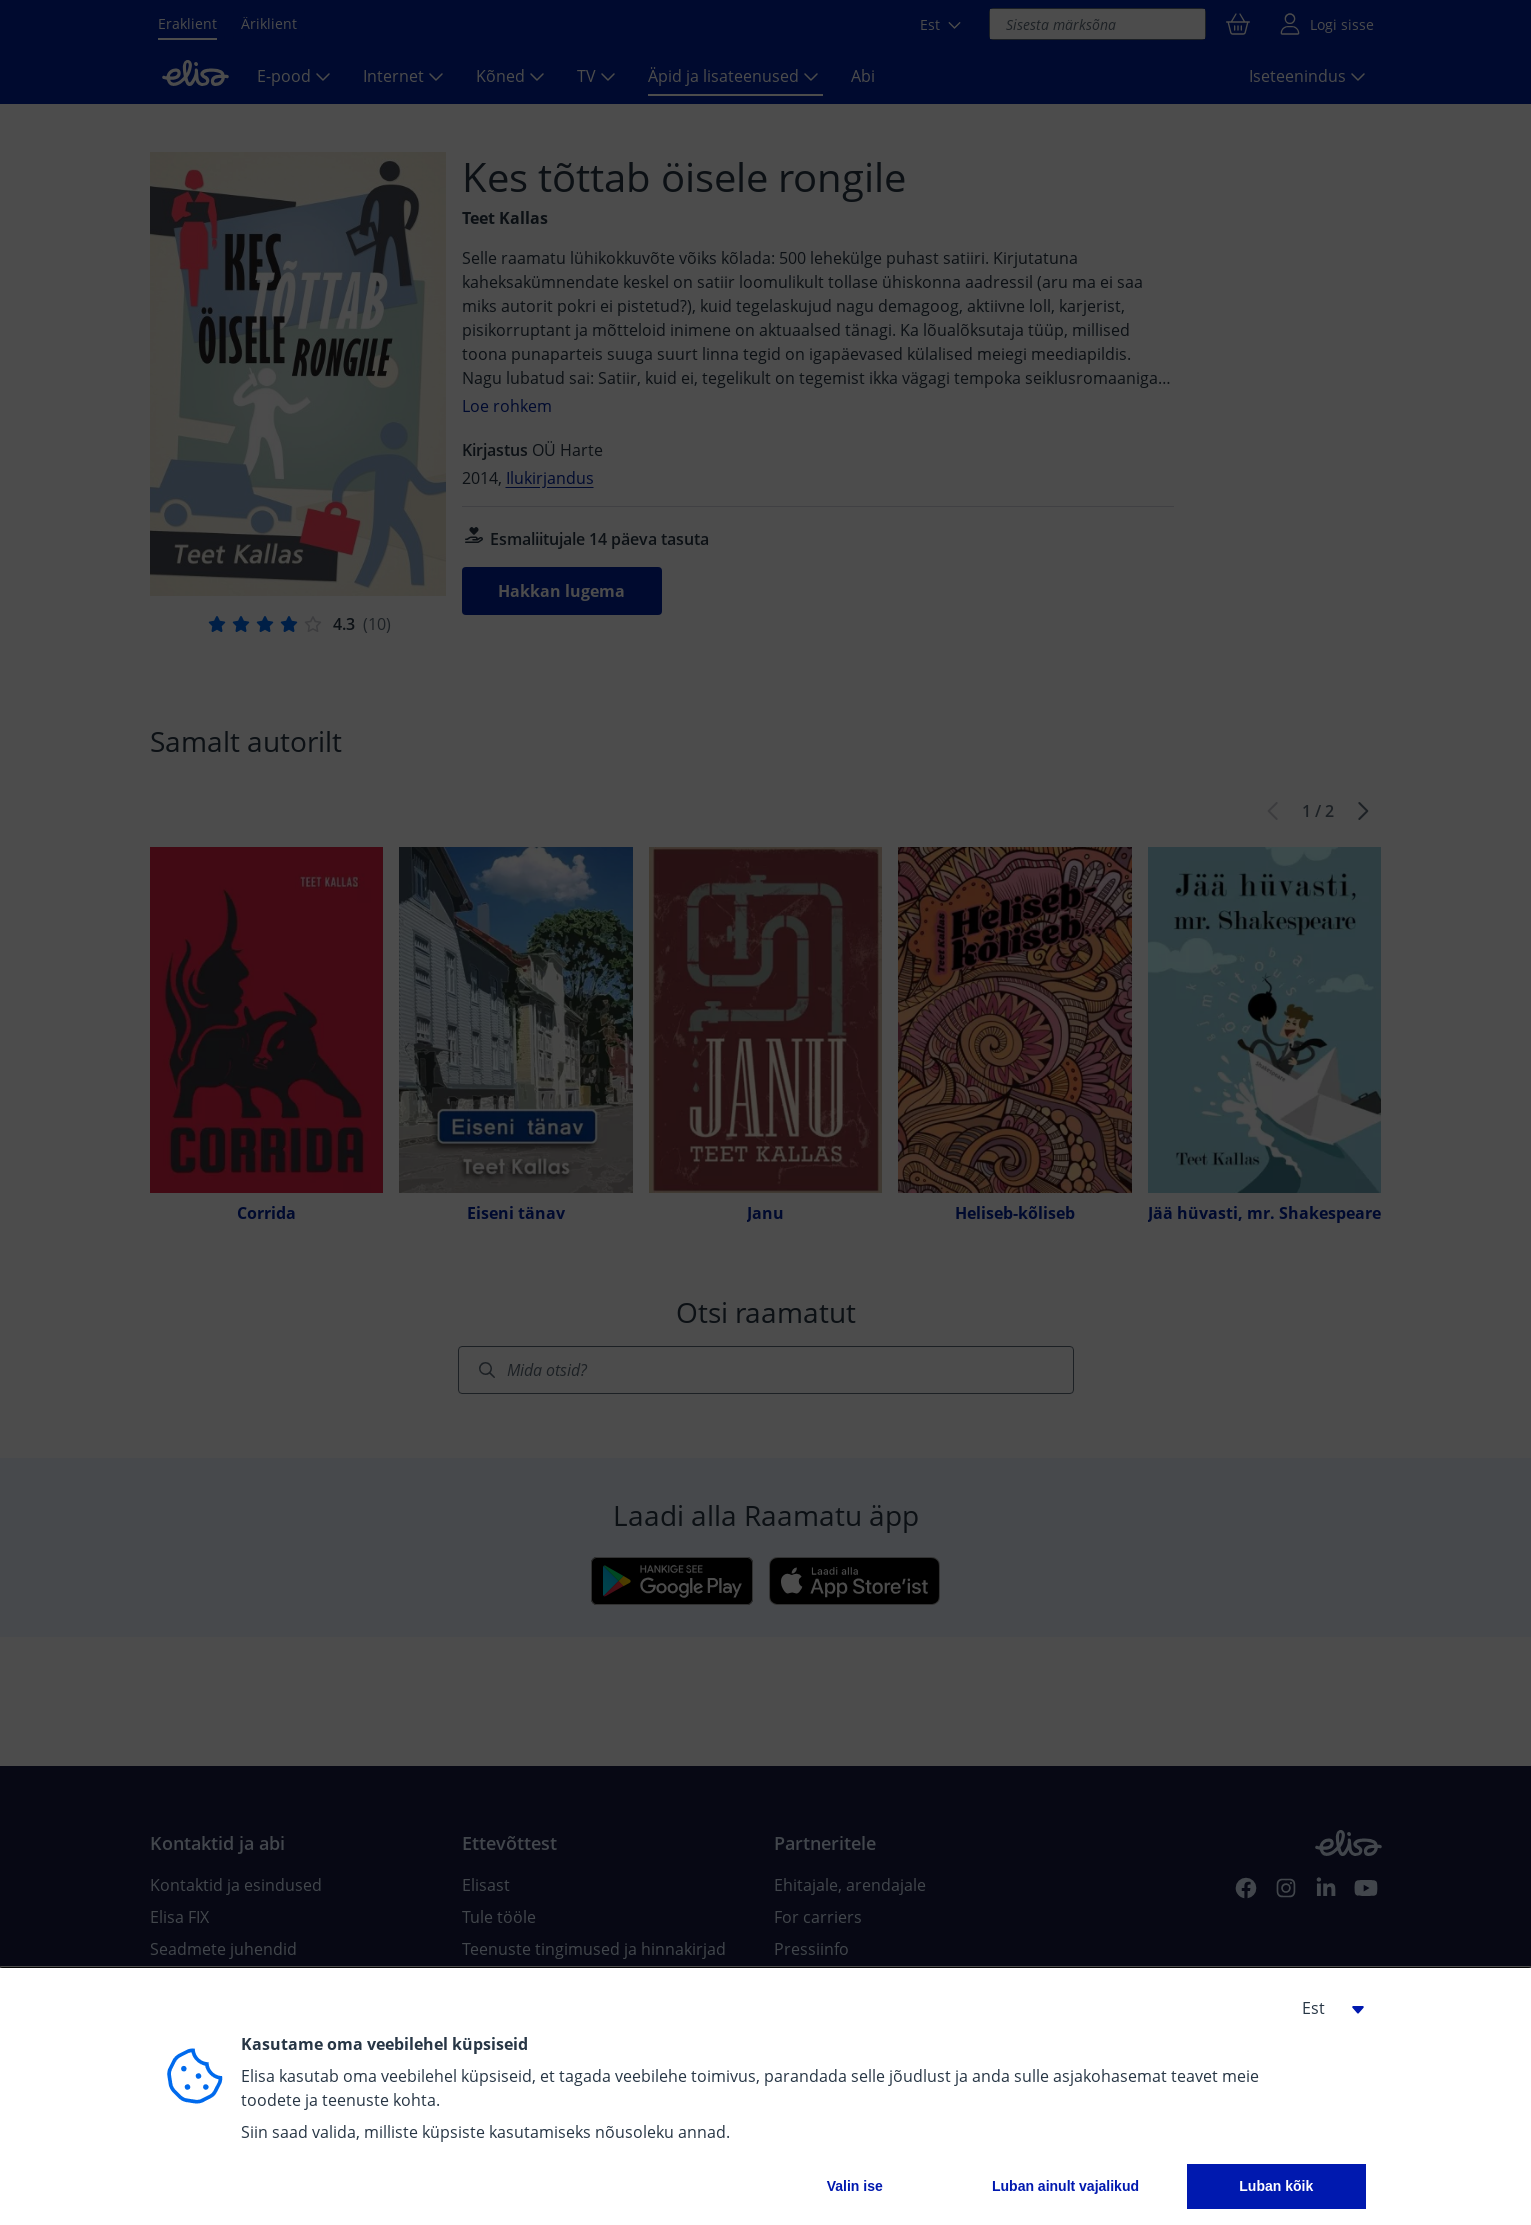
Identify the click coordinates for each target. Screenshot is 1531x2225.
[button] (1326, 2008)
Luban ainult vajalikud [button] (1065, 2186)
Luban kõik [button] (1276, 2186)
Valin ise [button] (855, 2186)
